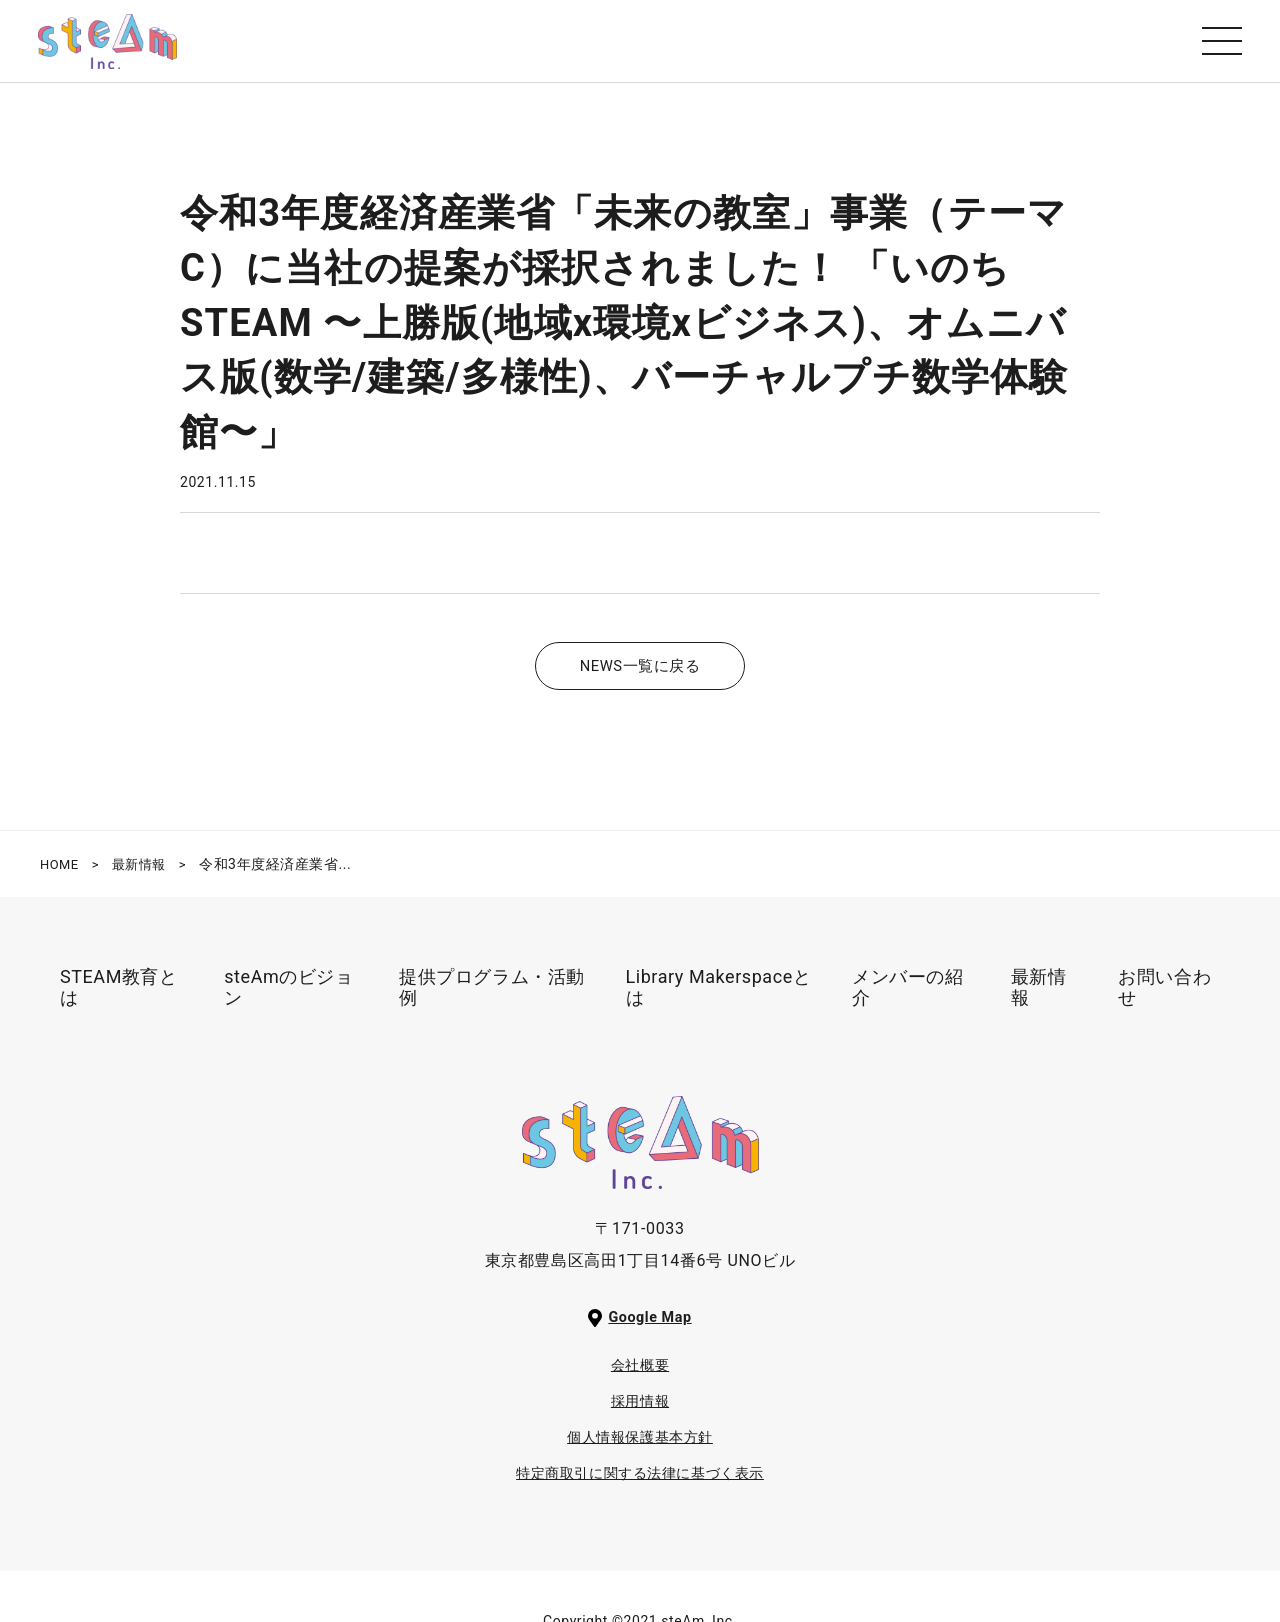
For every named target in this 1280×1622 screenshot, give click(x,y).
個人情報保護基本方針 (640, 1448)
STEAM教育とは (119, 999)
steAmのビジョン (288, 999)
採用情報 (640, 1412)
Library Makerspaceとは (719, 999)
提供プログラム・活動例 (492, 999)
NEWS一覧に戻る (639, 676)
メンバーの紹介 (907, 999)
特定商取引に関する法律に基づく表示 (640, 1484)
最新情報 (1039, 999)
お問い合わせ (1164, 999)
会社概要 (640, 1376)
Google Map (650, 1328)
